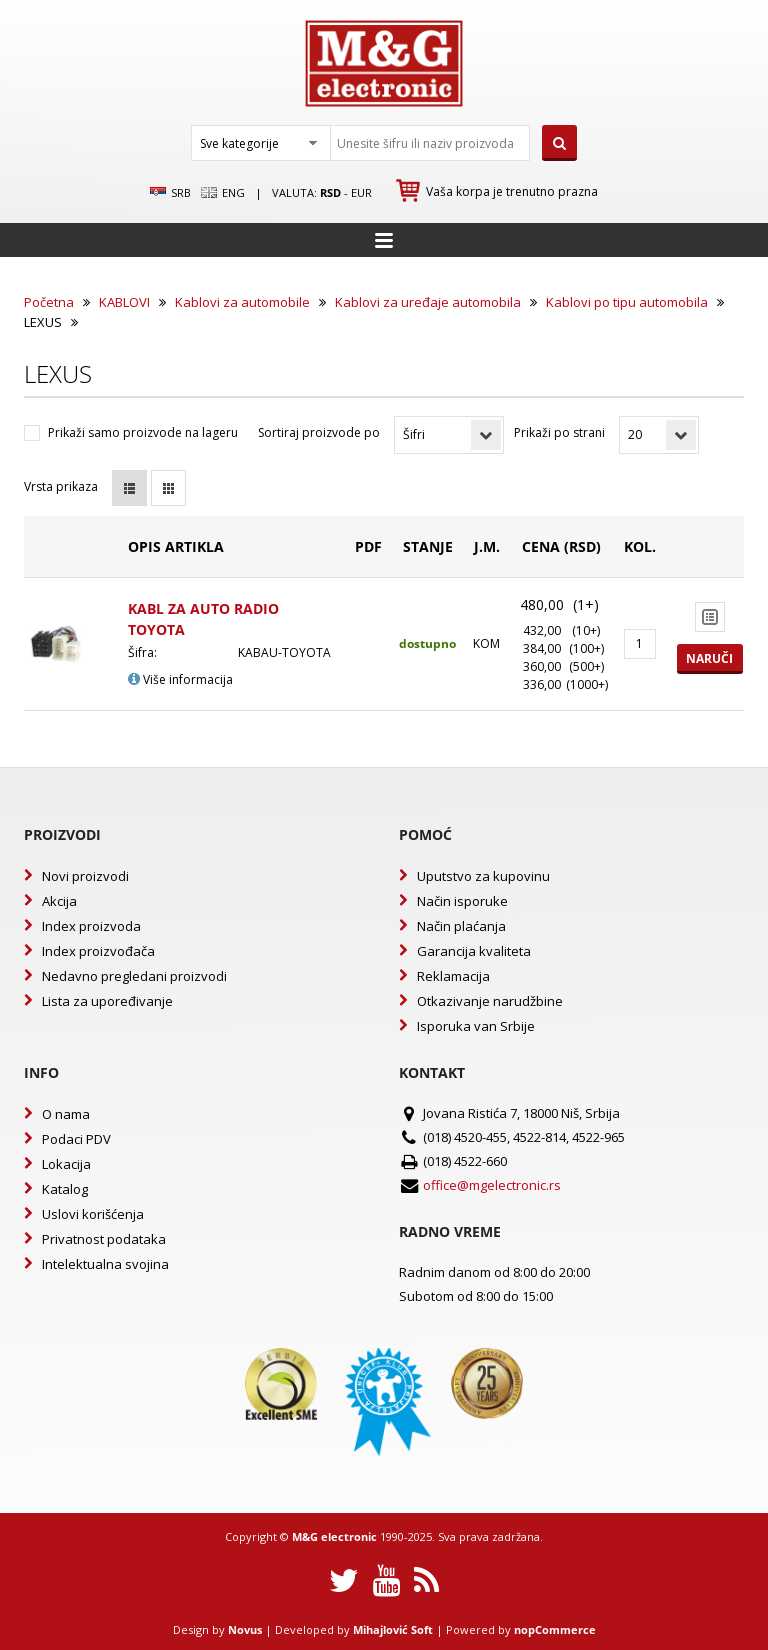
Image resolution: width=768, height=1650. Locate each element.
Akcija (59, 901)
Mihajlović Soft (393, 1629)
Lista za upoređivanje (107, 1001)
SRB (170, 193)
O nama (66, 1114)
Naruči (709, 658)
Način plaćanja (461, 926)
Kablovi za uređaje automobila (428, 302)
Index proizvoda (91, 926)
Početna (49, 302)
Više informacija (180, 679)
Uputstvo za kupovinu (483, 876)
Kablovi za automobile (242, 302)
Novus (245, 1629)
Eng (223, 193)
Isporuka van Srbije (476, 1026)
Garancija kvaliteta (474, 951)
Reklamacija (453, 976)
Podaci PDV (76, 1139)
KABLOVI (124, 302)
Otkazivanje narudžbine (490, 1001)
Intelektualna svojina (105, 1264)
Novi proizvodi (85, 876)
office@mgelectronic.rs (492, 1185)
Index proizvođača (98, 951)
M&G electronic (334, 1536)
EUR (361, 192)
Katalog (65, 1189)
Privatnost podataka (104, 1239)
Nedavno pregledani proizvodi (134, 976)
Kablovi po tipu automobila (627, 302)
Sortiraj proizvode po (319, 432)
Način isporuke (462, 901)
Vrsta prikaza (61, 486)
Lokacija (66, 1164)
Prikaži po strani (559, 432)
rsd (330, 192)
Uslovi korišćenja (93, 1214)
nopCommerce (555, 1629)
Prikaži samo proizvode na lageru (143, 432)
